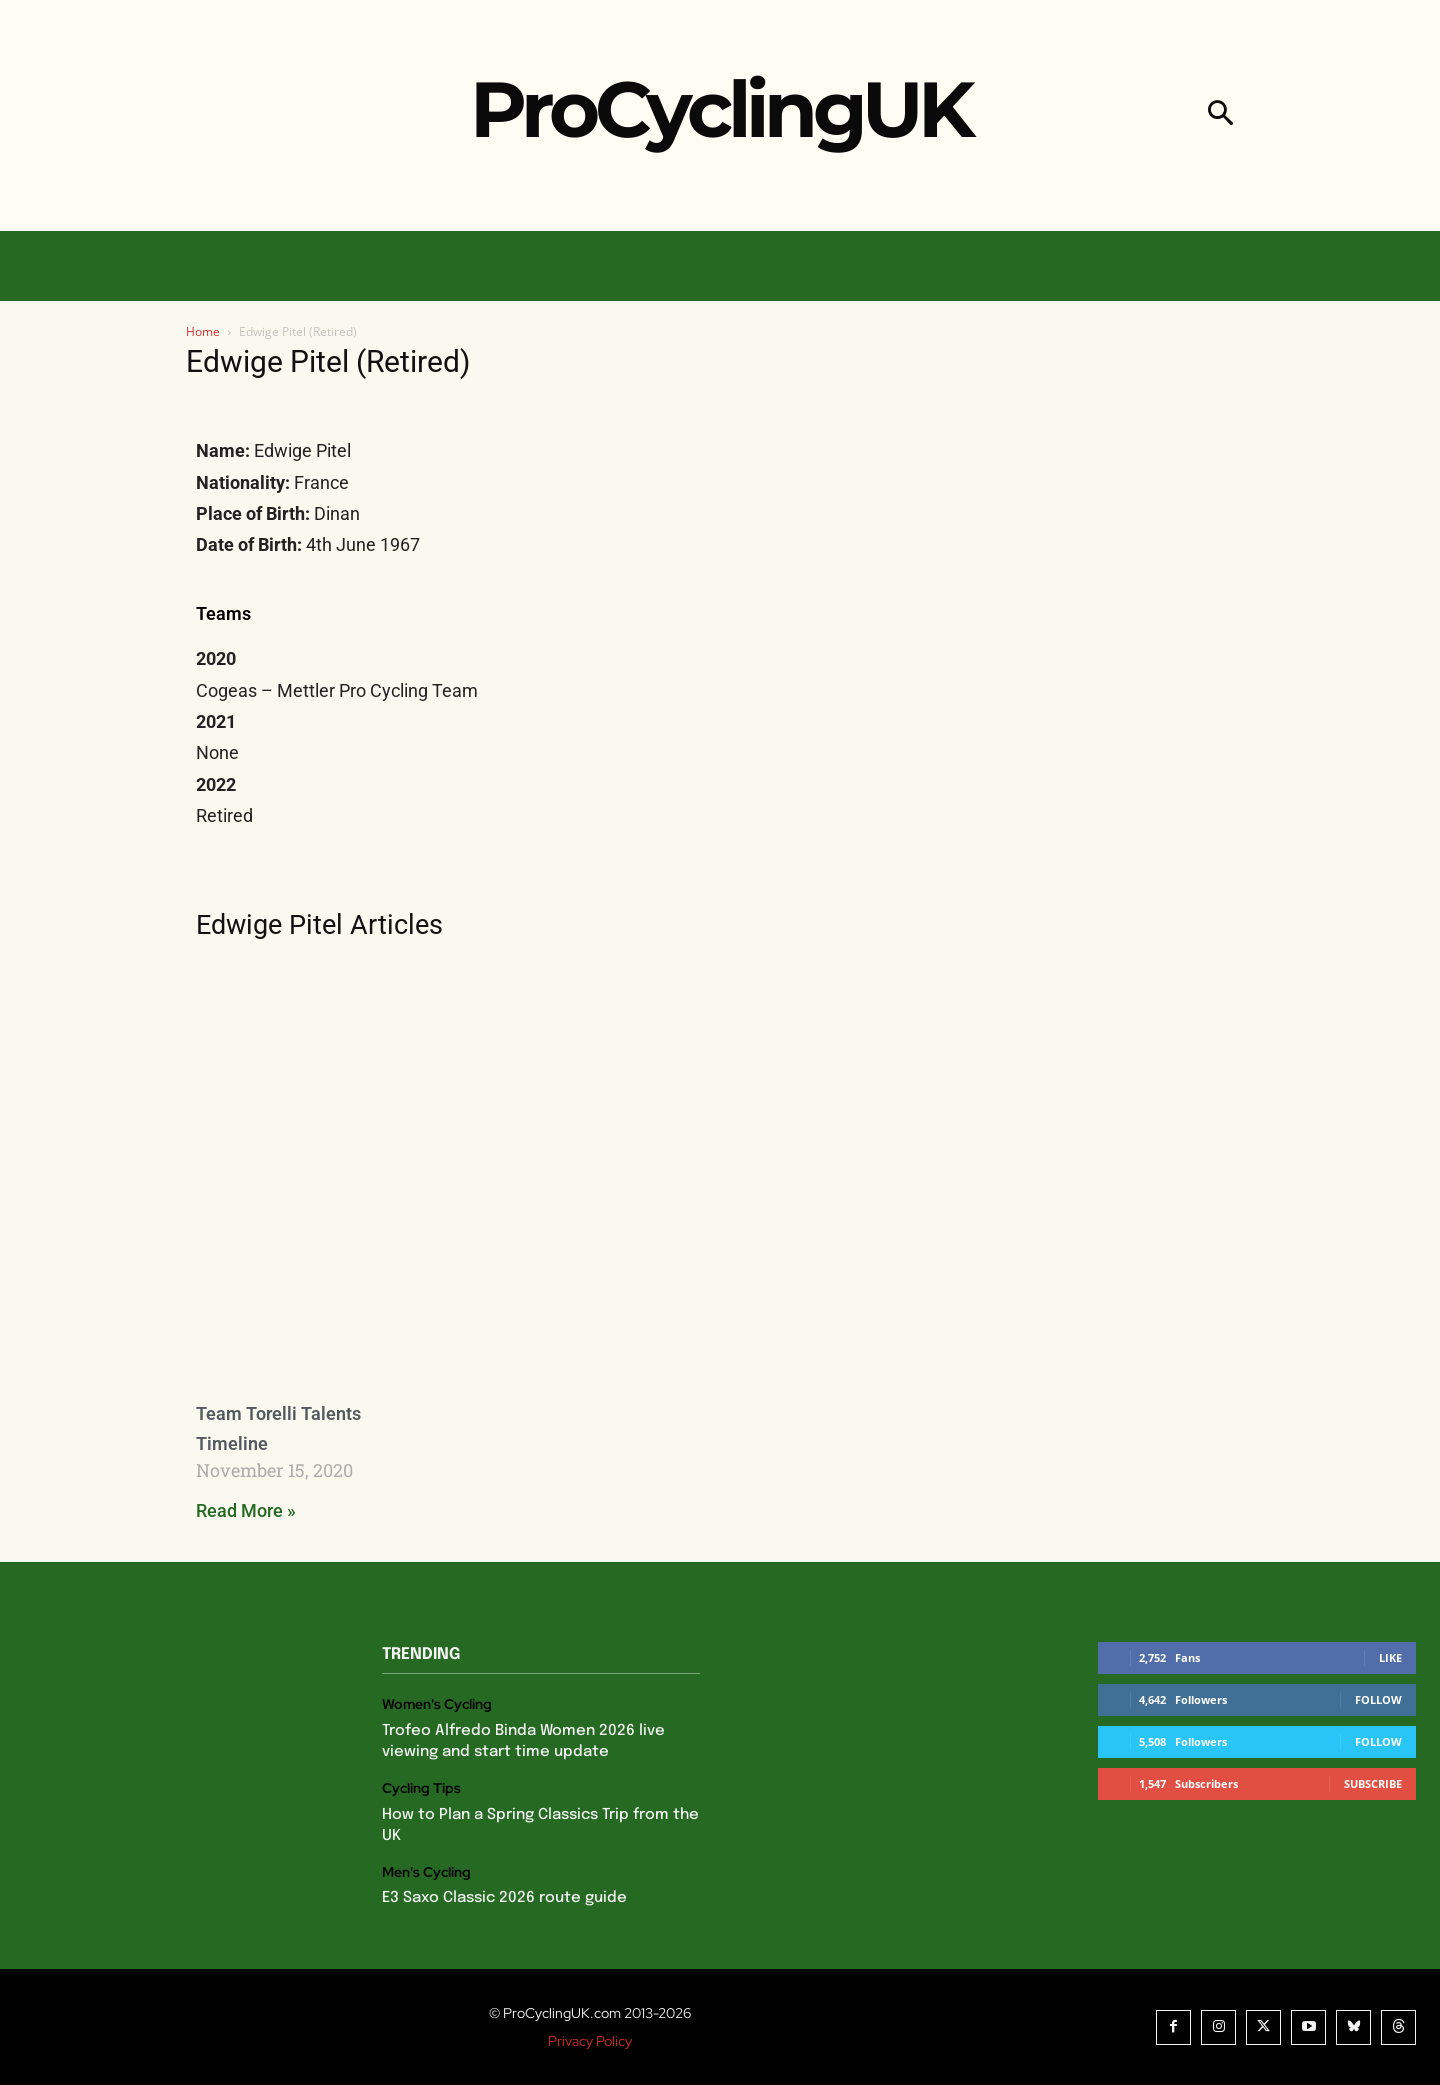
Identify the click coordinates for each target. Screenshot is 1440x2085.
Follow (1378, 1699)
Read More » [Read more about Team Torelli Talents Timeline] (246, 1510)
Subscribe (1373, 1783)
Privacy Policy (590, 2041)
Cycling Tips (421, 1788)
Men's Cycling (426, 1872)
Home (203, 331)
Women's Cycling (437, 1704)
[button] (1220, 115)
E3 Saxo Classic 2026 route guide (504, 1898)
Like (1390, 1657)
